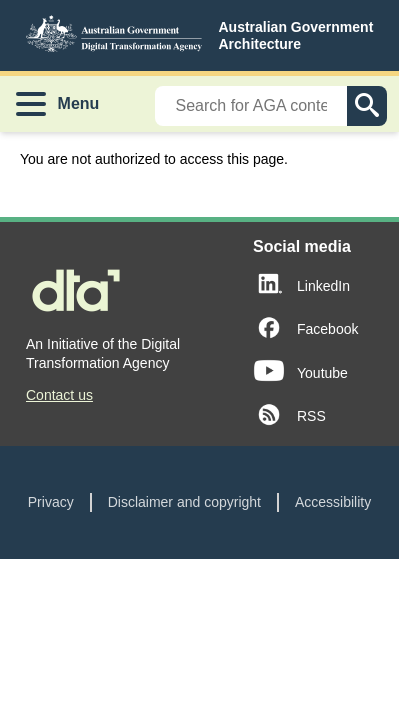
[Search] (251, 106)
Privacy (51, 502)
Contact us (59, 395)
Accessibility (333, 502)
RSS (311, 416)
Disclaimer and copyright (184, 502)
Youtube (322, 373)
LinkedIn (323, 286)
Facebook (327, 329)
